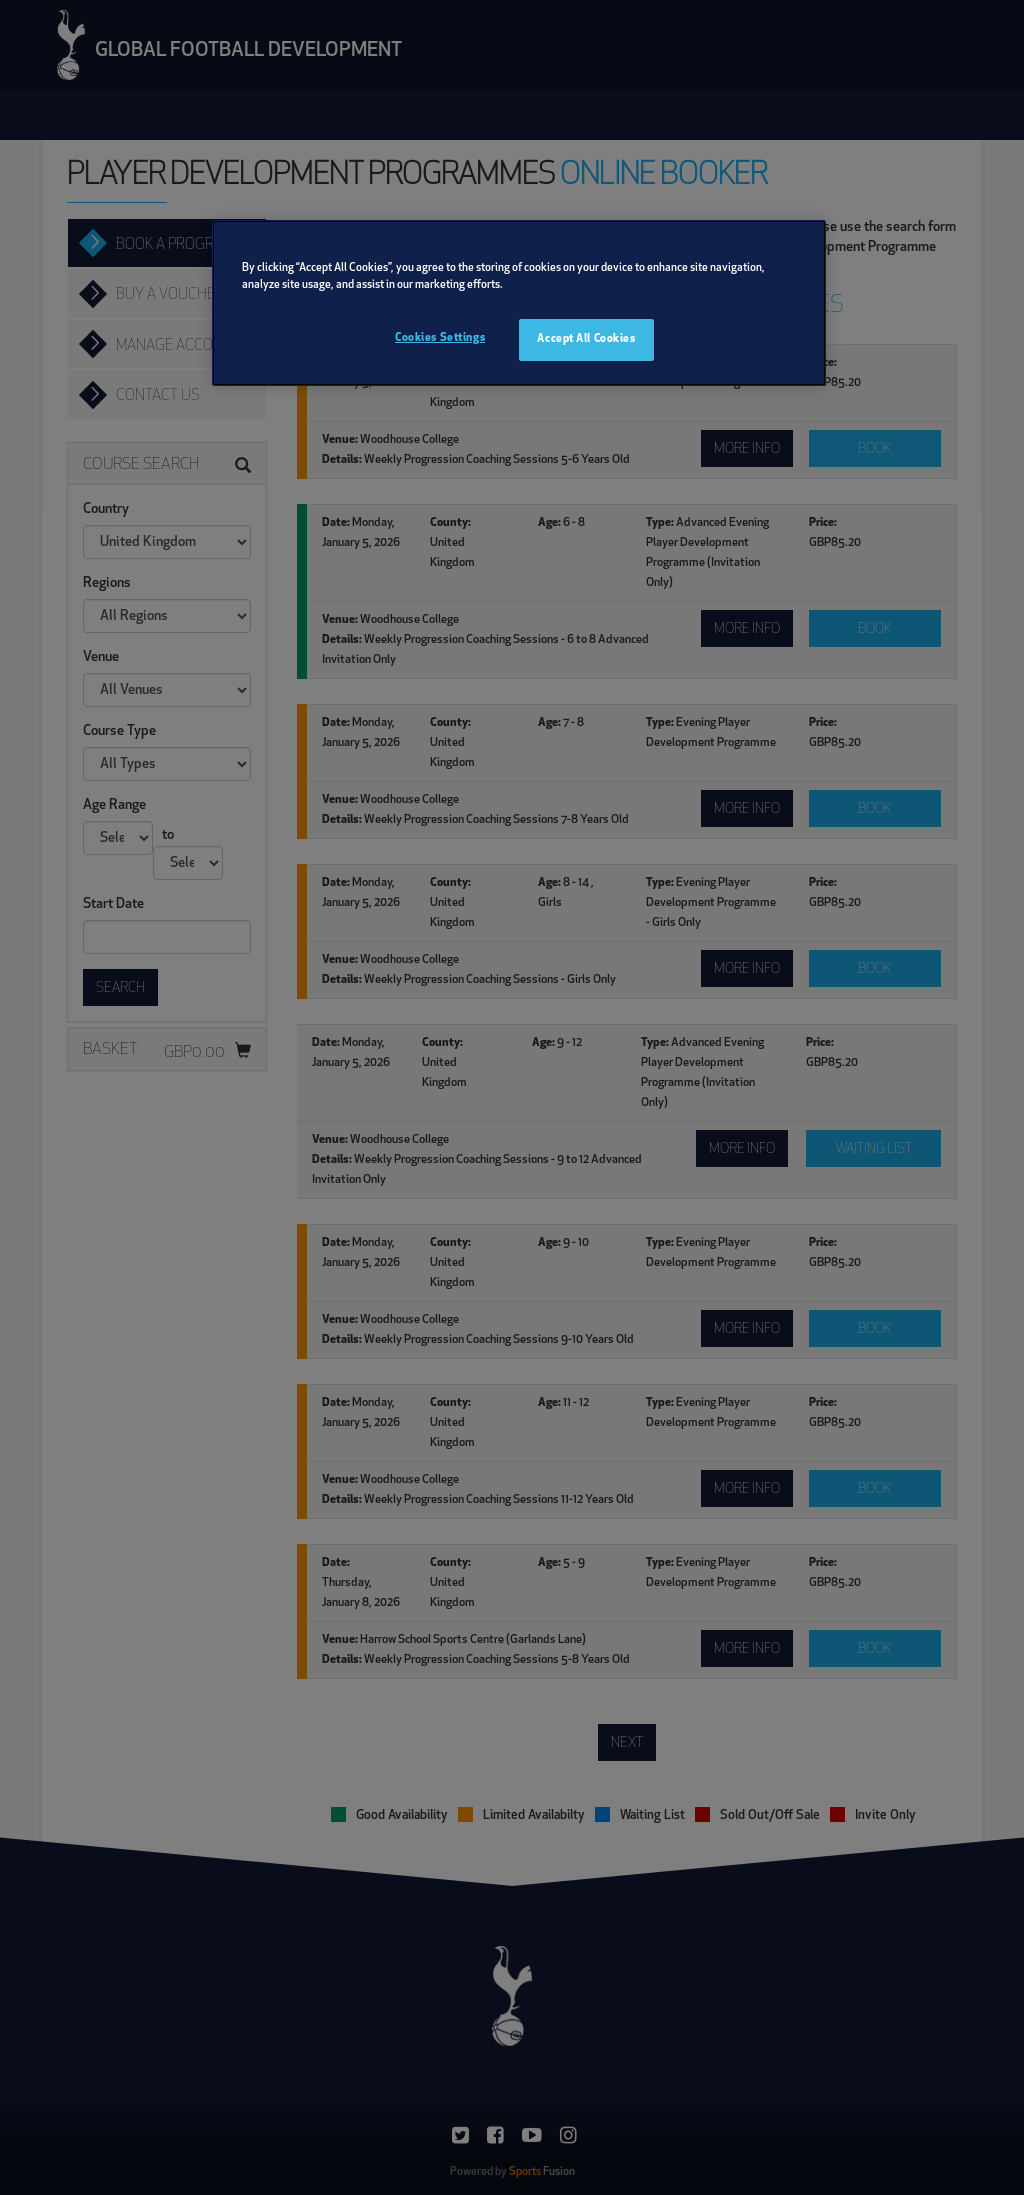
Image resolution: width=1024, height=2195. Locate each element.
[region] (519, 303)
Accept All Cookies (586, 339)
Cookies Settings (440, 338)
